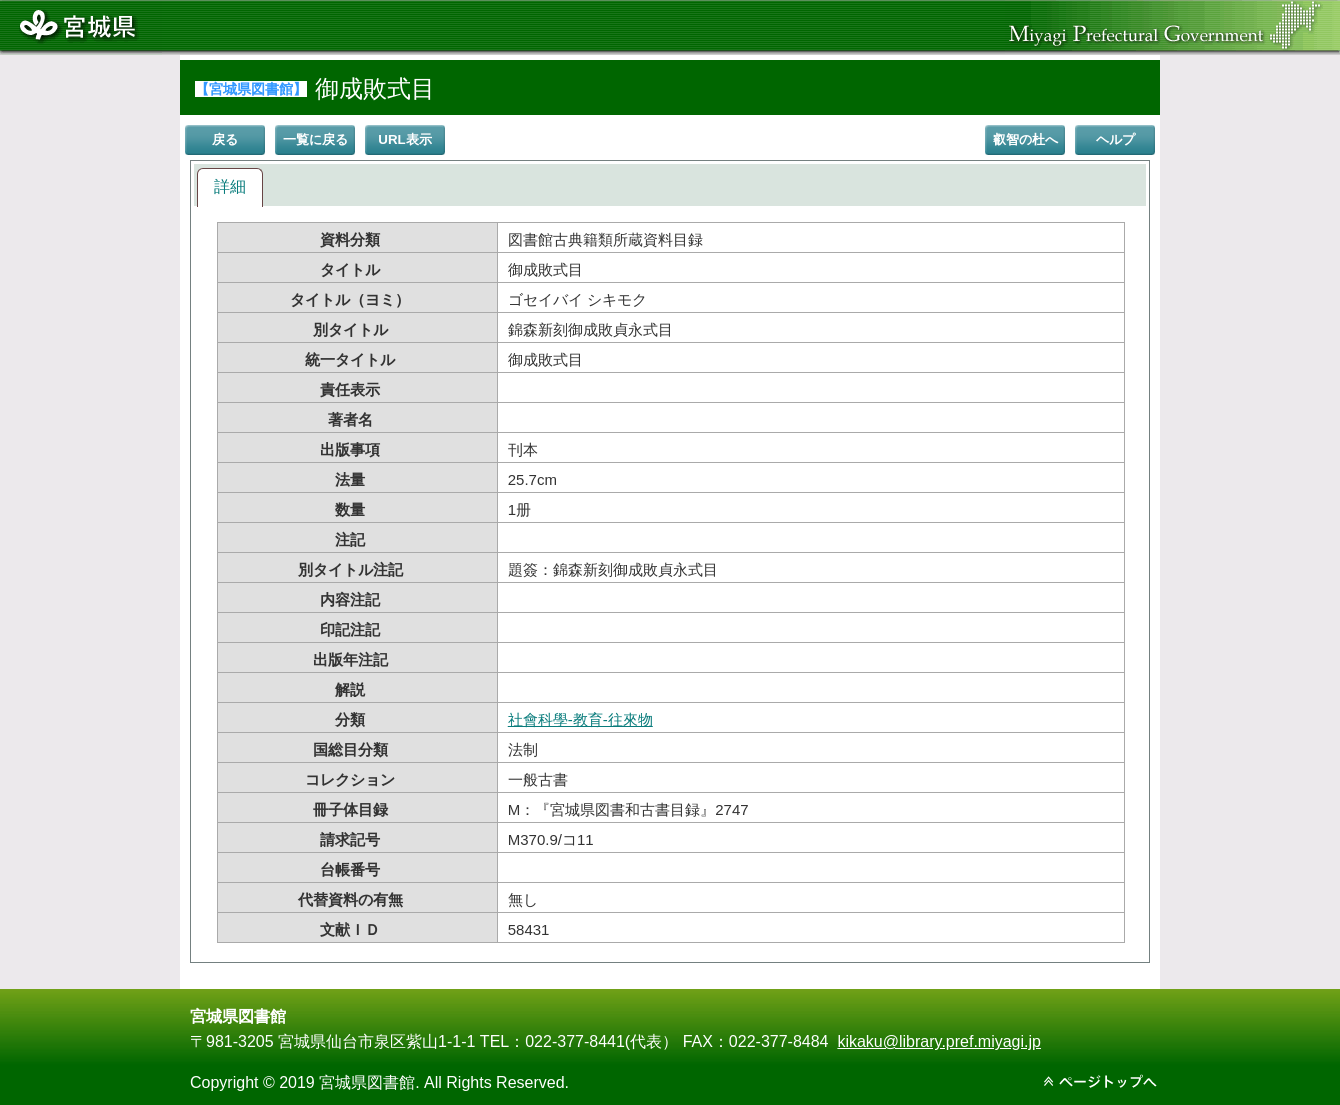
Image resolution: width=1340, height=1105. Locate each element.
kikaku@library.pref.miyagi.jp (939, 1041)
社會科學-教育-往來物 (580, 719)
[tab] (230, 187)
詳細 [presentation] (230, 186)
